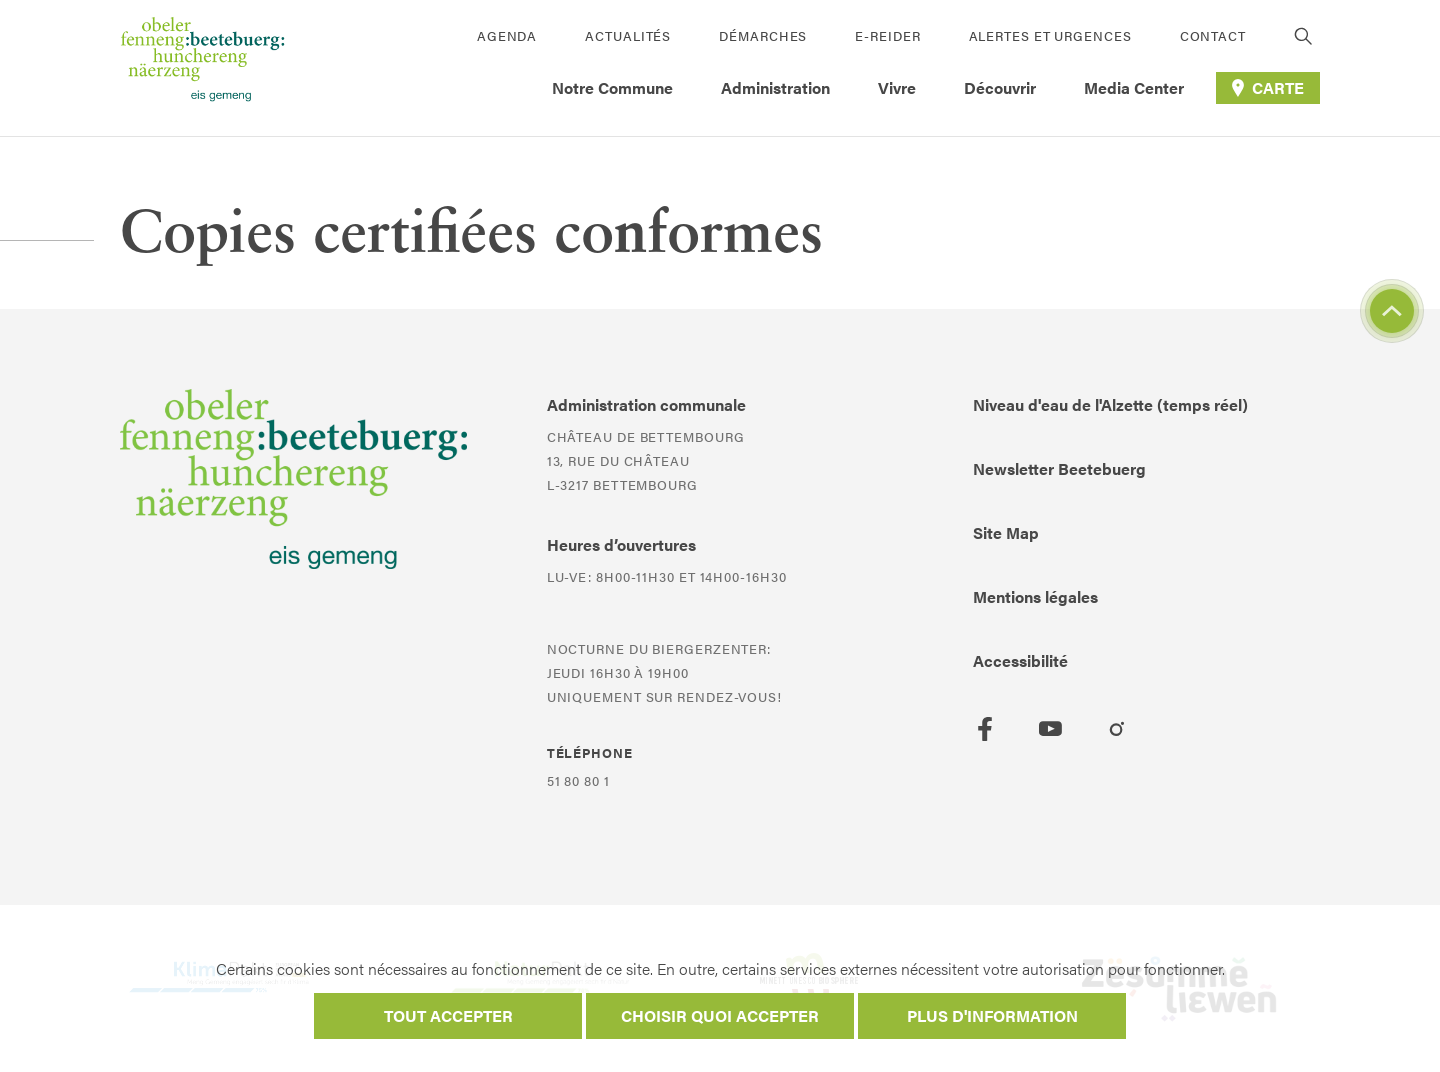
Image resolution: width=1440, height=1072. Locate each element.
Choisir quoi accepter (720, 1015)
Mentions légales (1035, 596)
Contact (1213, 35)
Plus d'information (992, 1015)
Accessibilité (1020, 660)
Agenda (507, 35)
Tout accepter (448, 1015)
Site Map (1006, 532)
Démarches (763, 35)
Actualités (628, 35)
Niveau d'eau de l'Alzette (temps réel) (1110, 404)
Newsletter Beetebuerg (1059, 468)
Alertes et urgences (1050, 35)
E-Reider (887, 35)
